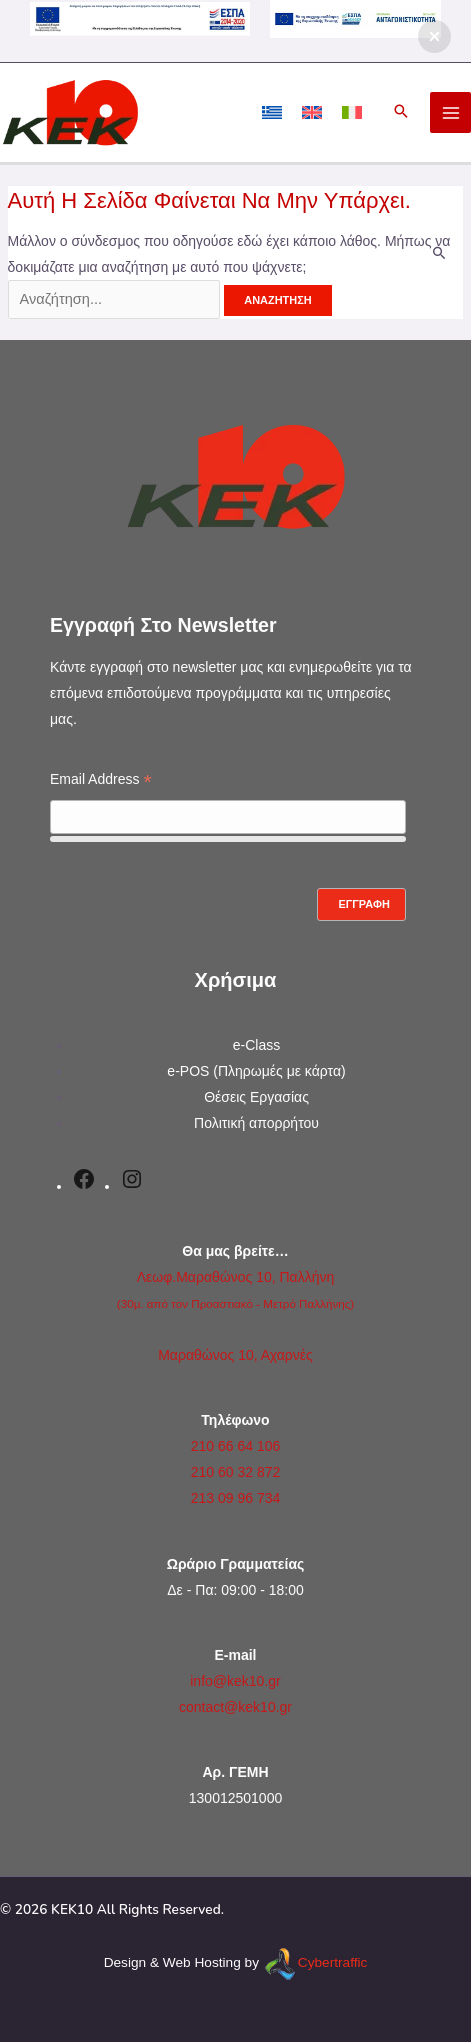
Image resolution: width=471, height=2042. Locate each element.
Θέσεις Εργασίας (256, 1097)
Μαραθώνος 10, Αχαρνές (235, 1355)
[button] (401, 113)
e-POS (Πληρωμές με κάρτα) (256, 1071)
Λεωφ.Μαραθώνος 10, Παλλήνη (236, 1277)
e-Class (256, 1045)
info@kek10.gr (235, 1681)
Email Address (101, 781)
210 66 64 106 (236, 1446)
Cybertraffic (333, 1962)
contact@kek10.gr (235, 1707)
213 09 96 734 (236, 1498)
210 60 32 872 (236, 1472)
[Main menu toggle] (450, 112)
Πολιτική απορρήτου (256, 1123)
